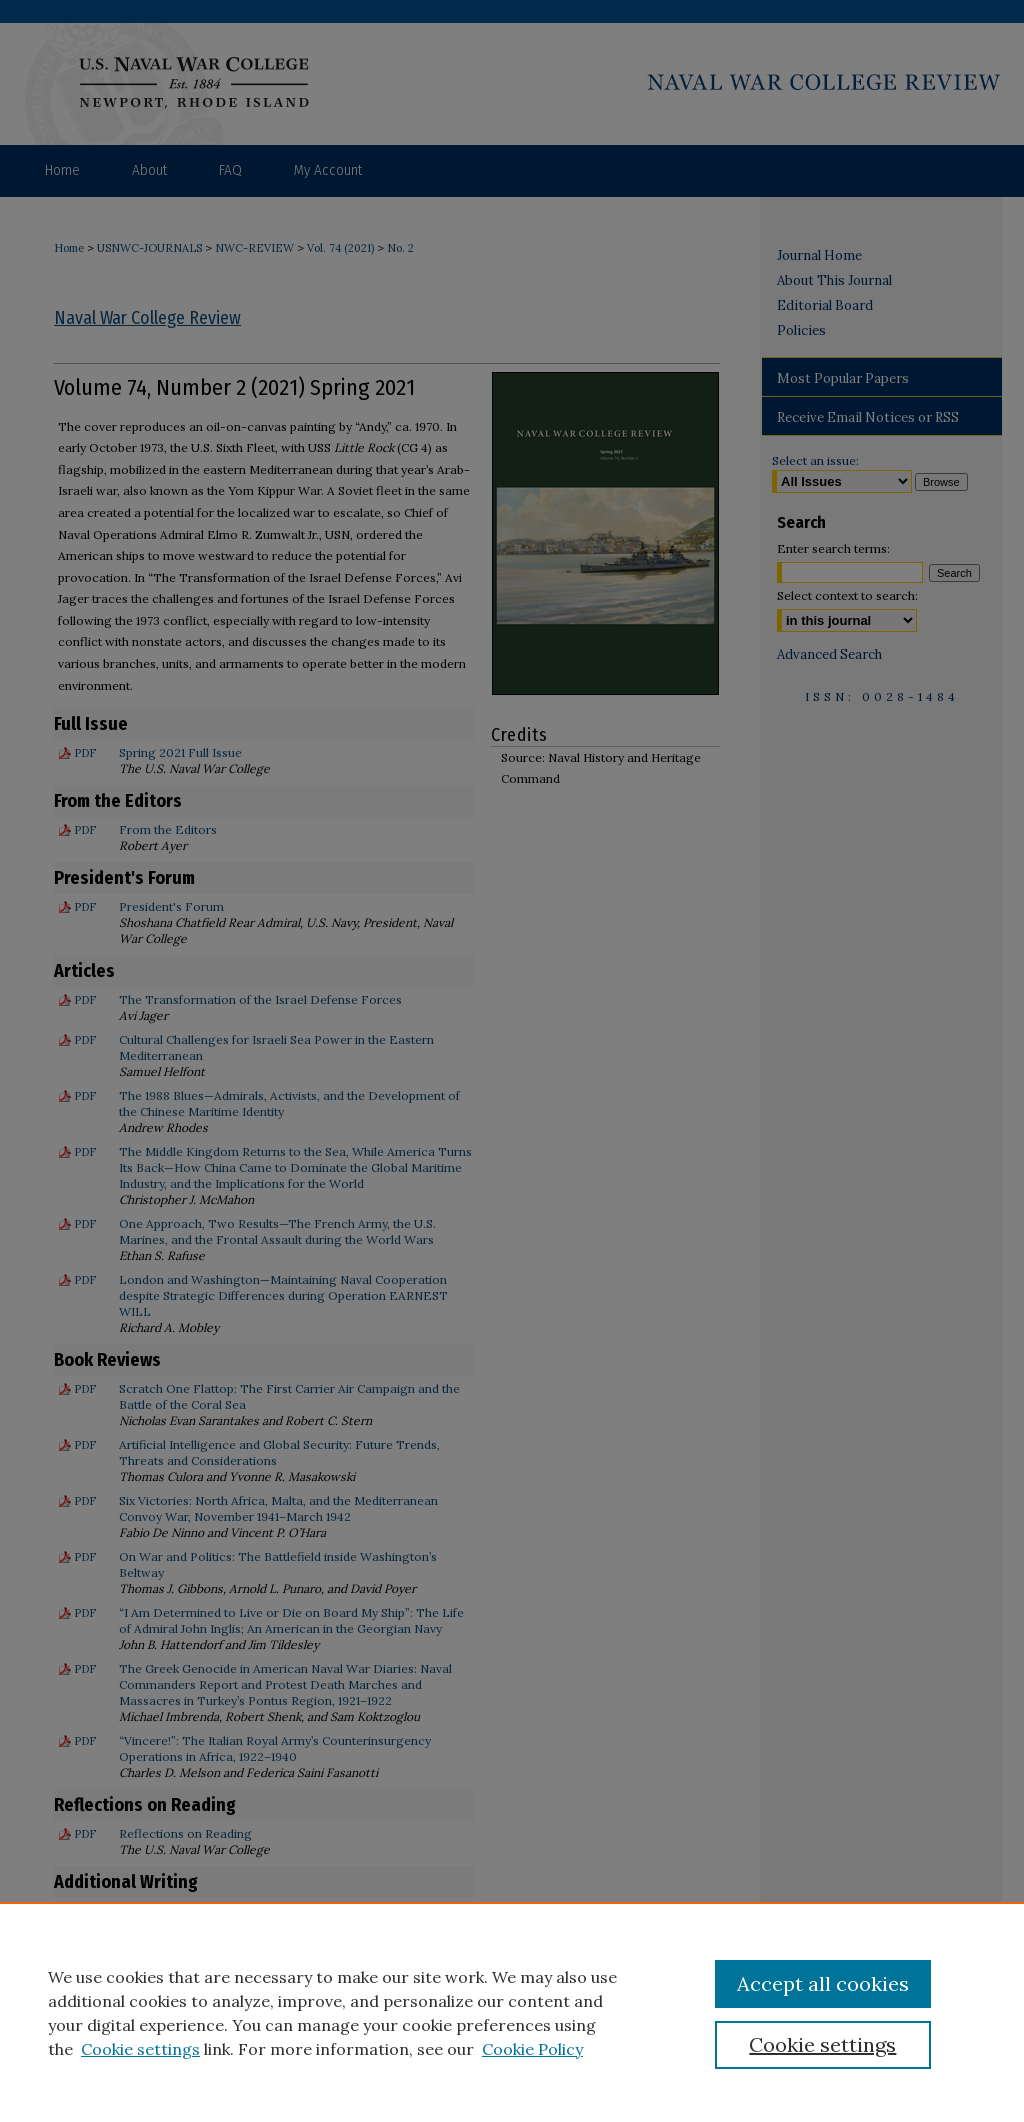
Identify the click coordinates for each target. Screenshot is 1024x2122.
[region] (512, 2012)
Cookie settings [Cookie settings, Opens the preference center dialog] (822, 2044)
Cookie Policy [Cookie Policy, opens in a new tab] (532, 2049)
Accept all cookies (823, 1983)
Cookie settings (140, 2049)
